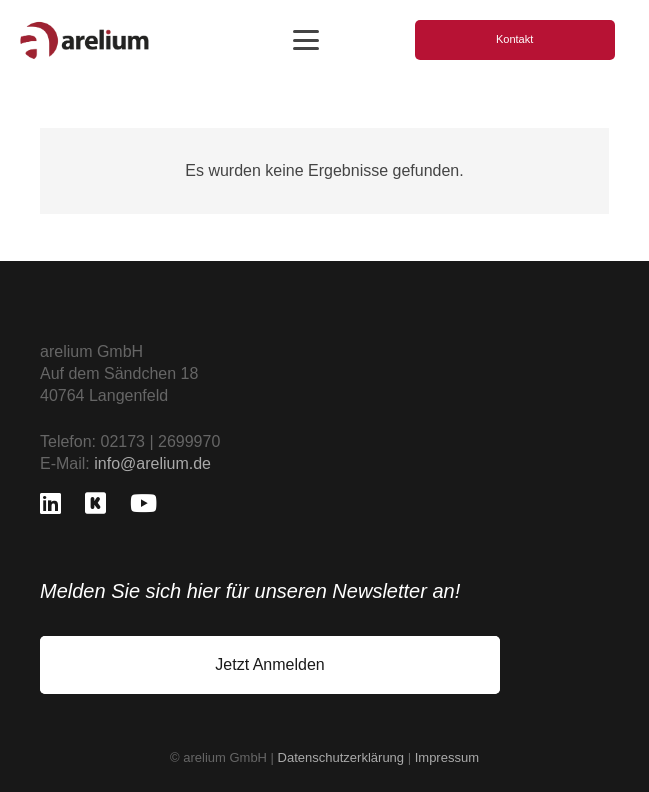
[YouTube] (143, 503)
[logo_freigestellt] (84, 40)
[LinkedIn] (50, 503)
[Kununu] (95, 503)
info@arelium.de (152, 463)
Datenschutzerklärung (341, 757)
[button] (306, 40)
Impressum (447, 757)
